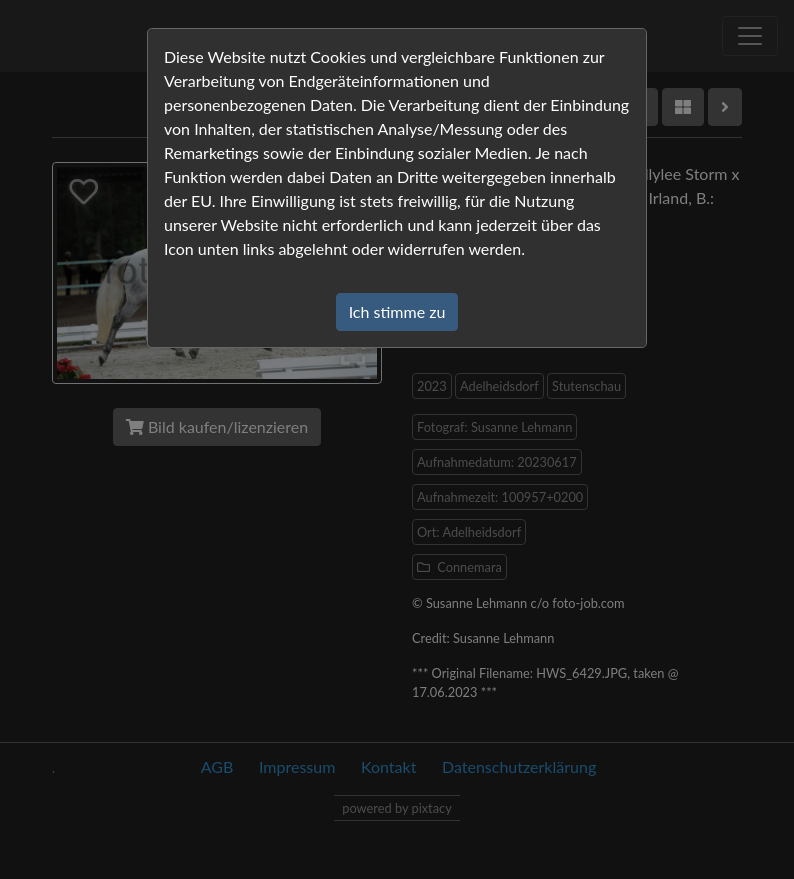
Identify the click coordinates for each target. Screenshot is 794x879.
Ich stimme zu (397, 311)
